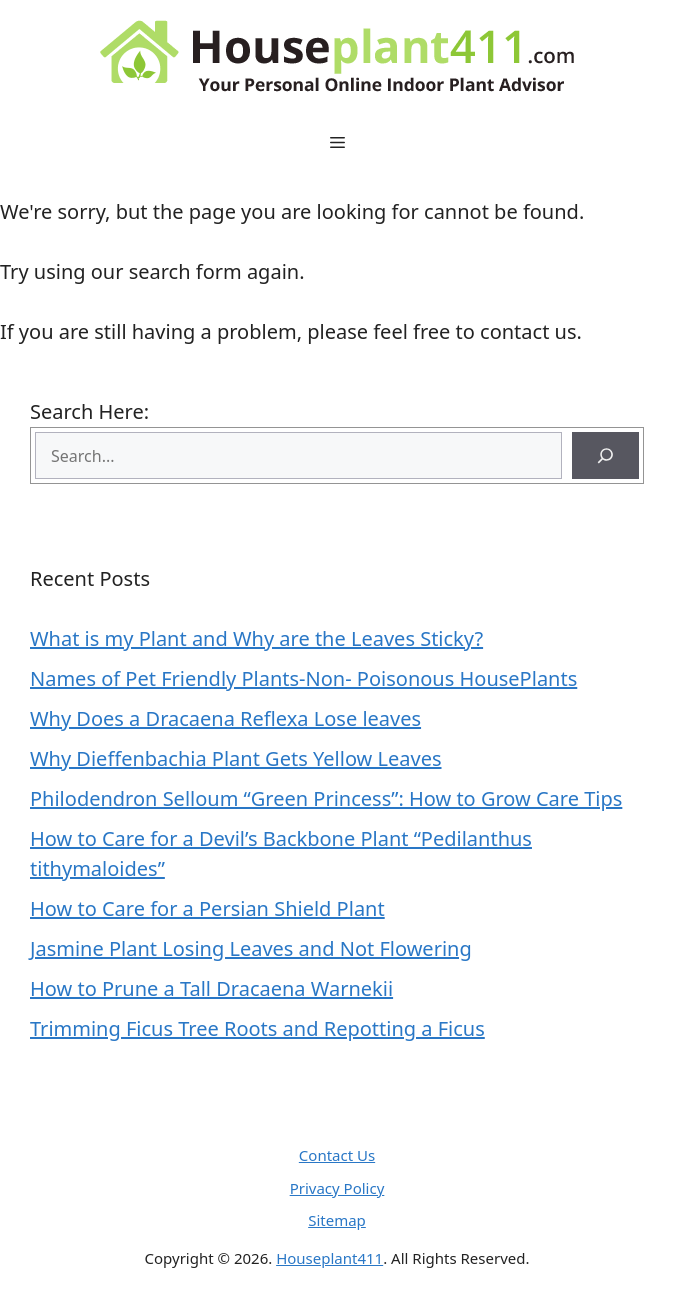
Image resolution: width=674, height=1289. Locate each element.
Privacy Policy (337, 1188)
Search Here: (89, 411)
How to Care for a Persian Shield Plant (207, 908)
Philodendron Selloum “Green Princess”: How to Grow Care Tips (326, 798)
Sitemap (337, 1220)
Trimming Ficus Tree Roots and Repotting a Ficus (257, 1028)
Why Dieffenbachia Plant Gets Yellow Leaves (236, 758)
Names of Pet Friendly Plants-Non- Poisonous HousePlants (303, 678)
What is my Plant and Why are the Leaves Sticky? (256, 638)
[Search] (605, 455)
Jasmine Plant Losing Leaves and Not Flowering (251, 948)
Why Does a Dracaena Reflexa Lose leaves (225, 718)
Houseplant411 (329, 1258)
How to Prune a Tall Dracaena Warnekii (211, 988)
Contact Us (337, 1155)
